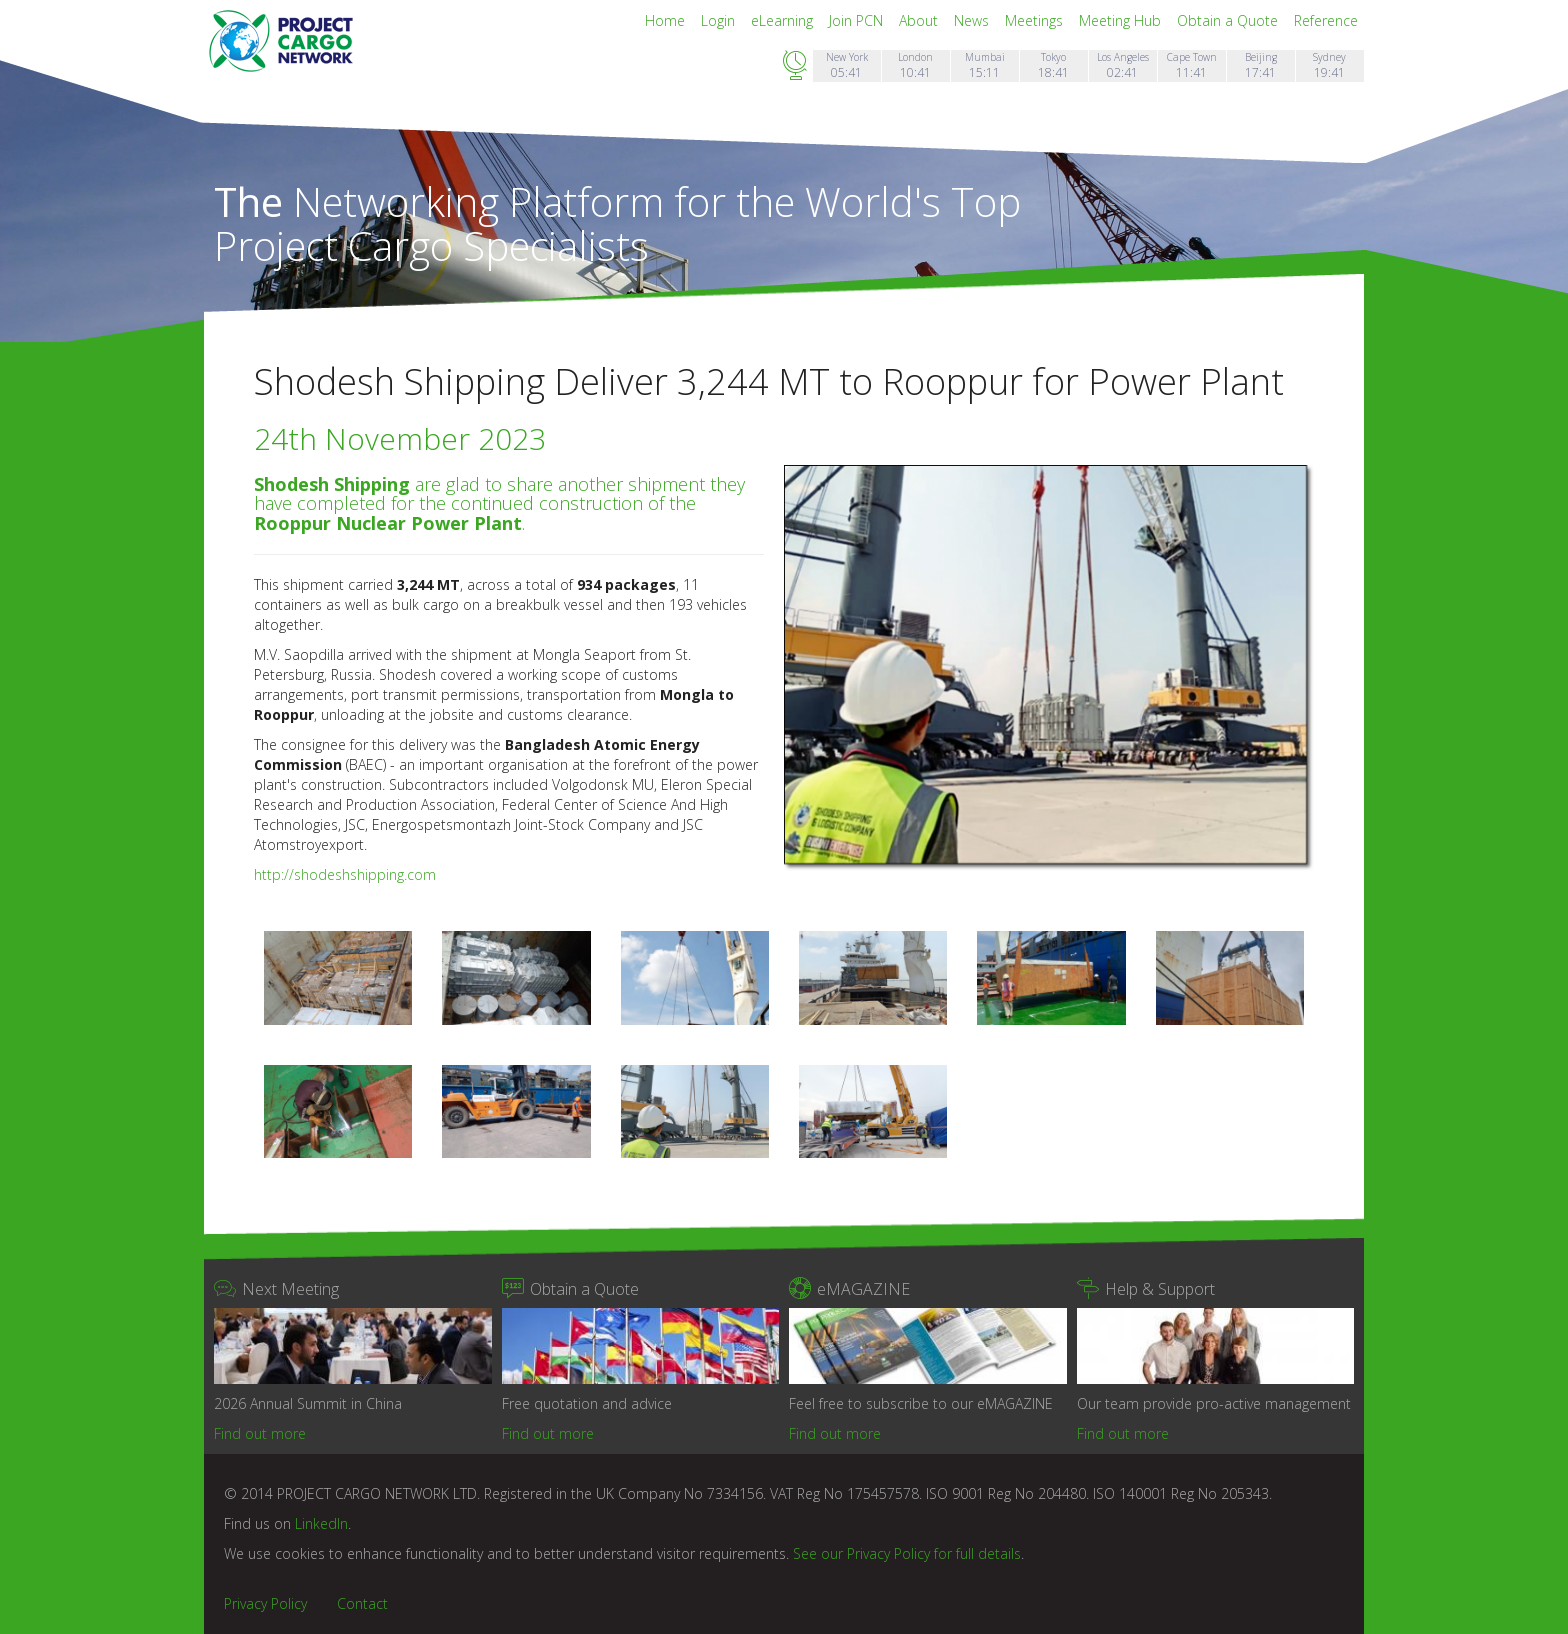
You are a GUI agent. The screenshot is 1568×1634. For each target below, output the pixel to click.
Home (667, 20)
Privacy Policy (265, 1603)
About (920, 20)
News (973, 20)
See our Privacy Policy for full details (907, 1553)
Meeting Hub (1122, 20)
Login (720, 20)
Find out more (260, 1433)
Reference (1326, 20)
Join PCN (858, 20)
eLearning (784, 20)
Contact (362, 1603)
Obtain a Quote (1229, 20)
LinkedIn (321, 1523)
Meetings (1036, 20)
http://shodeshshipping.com (345, 874)
